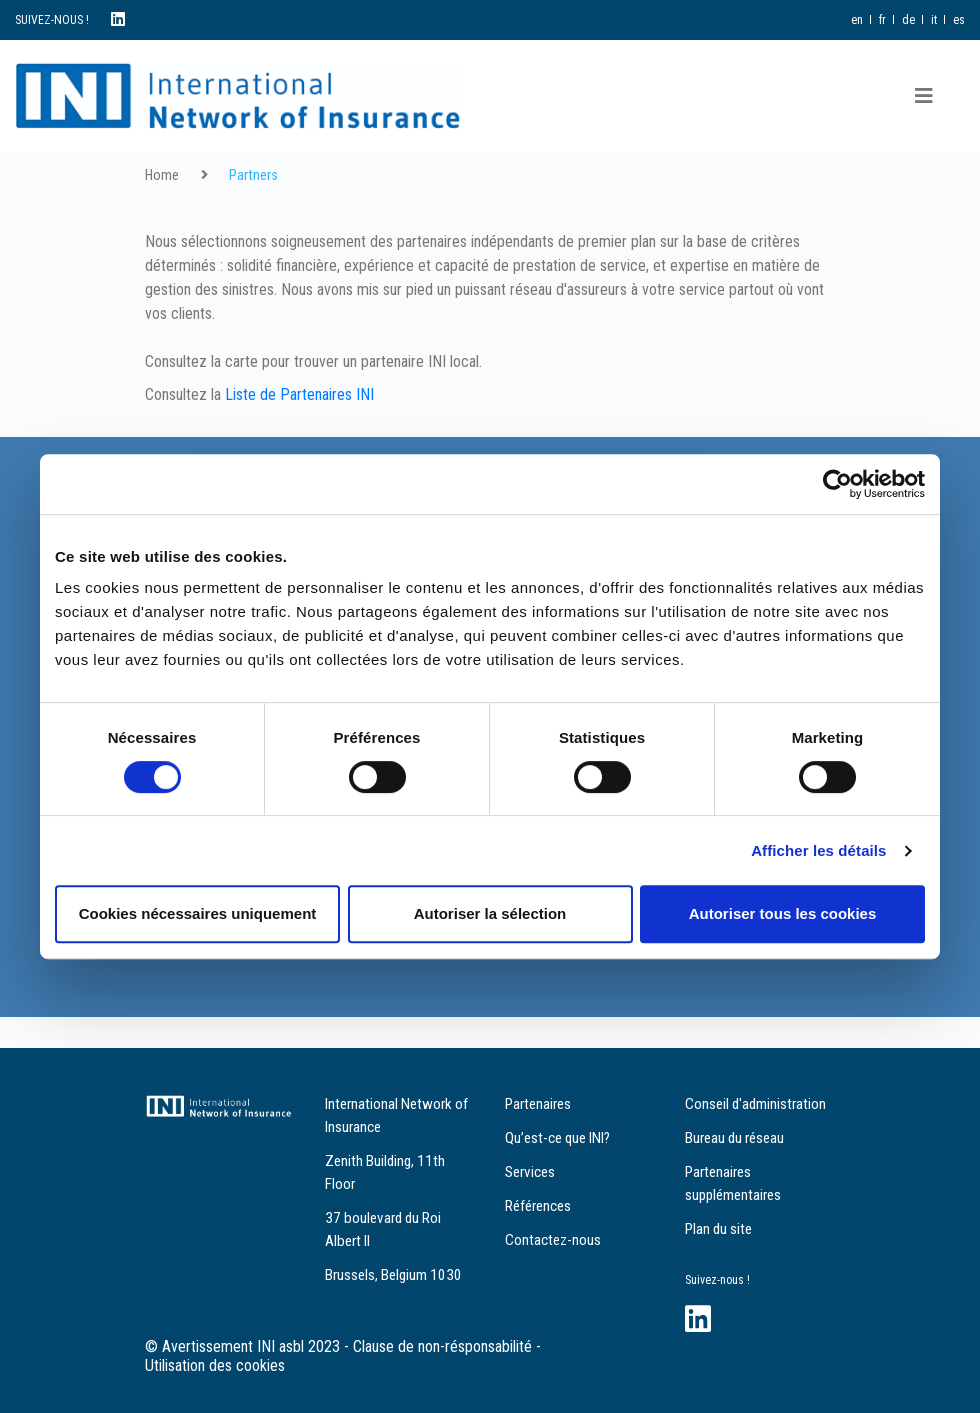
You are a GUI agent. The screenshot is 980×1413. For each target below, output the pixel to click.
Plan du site (718, 1229)
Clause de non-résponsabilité (442, 1346)
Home (162, 175)
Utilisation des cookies (215, 1365)
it (934, 20)
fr (882, 20)
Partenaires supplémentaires (733, 1183)
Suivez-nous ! (717, 1280)
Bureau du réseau (734, 1138)
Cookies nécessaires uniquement (198, 913)
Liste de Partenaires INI (299, 394)
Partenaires (538, 1104)
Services (530, 1172)
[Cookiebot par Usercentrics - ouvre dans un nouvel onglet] (837, 484)
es (959, 20)
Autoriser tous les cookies (783, 913)
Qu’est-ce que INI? (557, 1138)
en (857, 20)
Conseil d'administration (755, 1104)
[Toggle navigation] (924, 96)
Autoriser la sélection (490, 913)
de (908, 20)
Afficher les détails (818, 850)
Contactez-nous (553, 1240)
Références (538, 1206)
